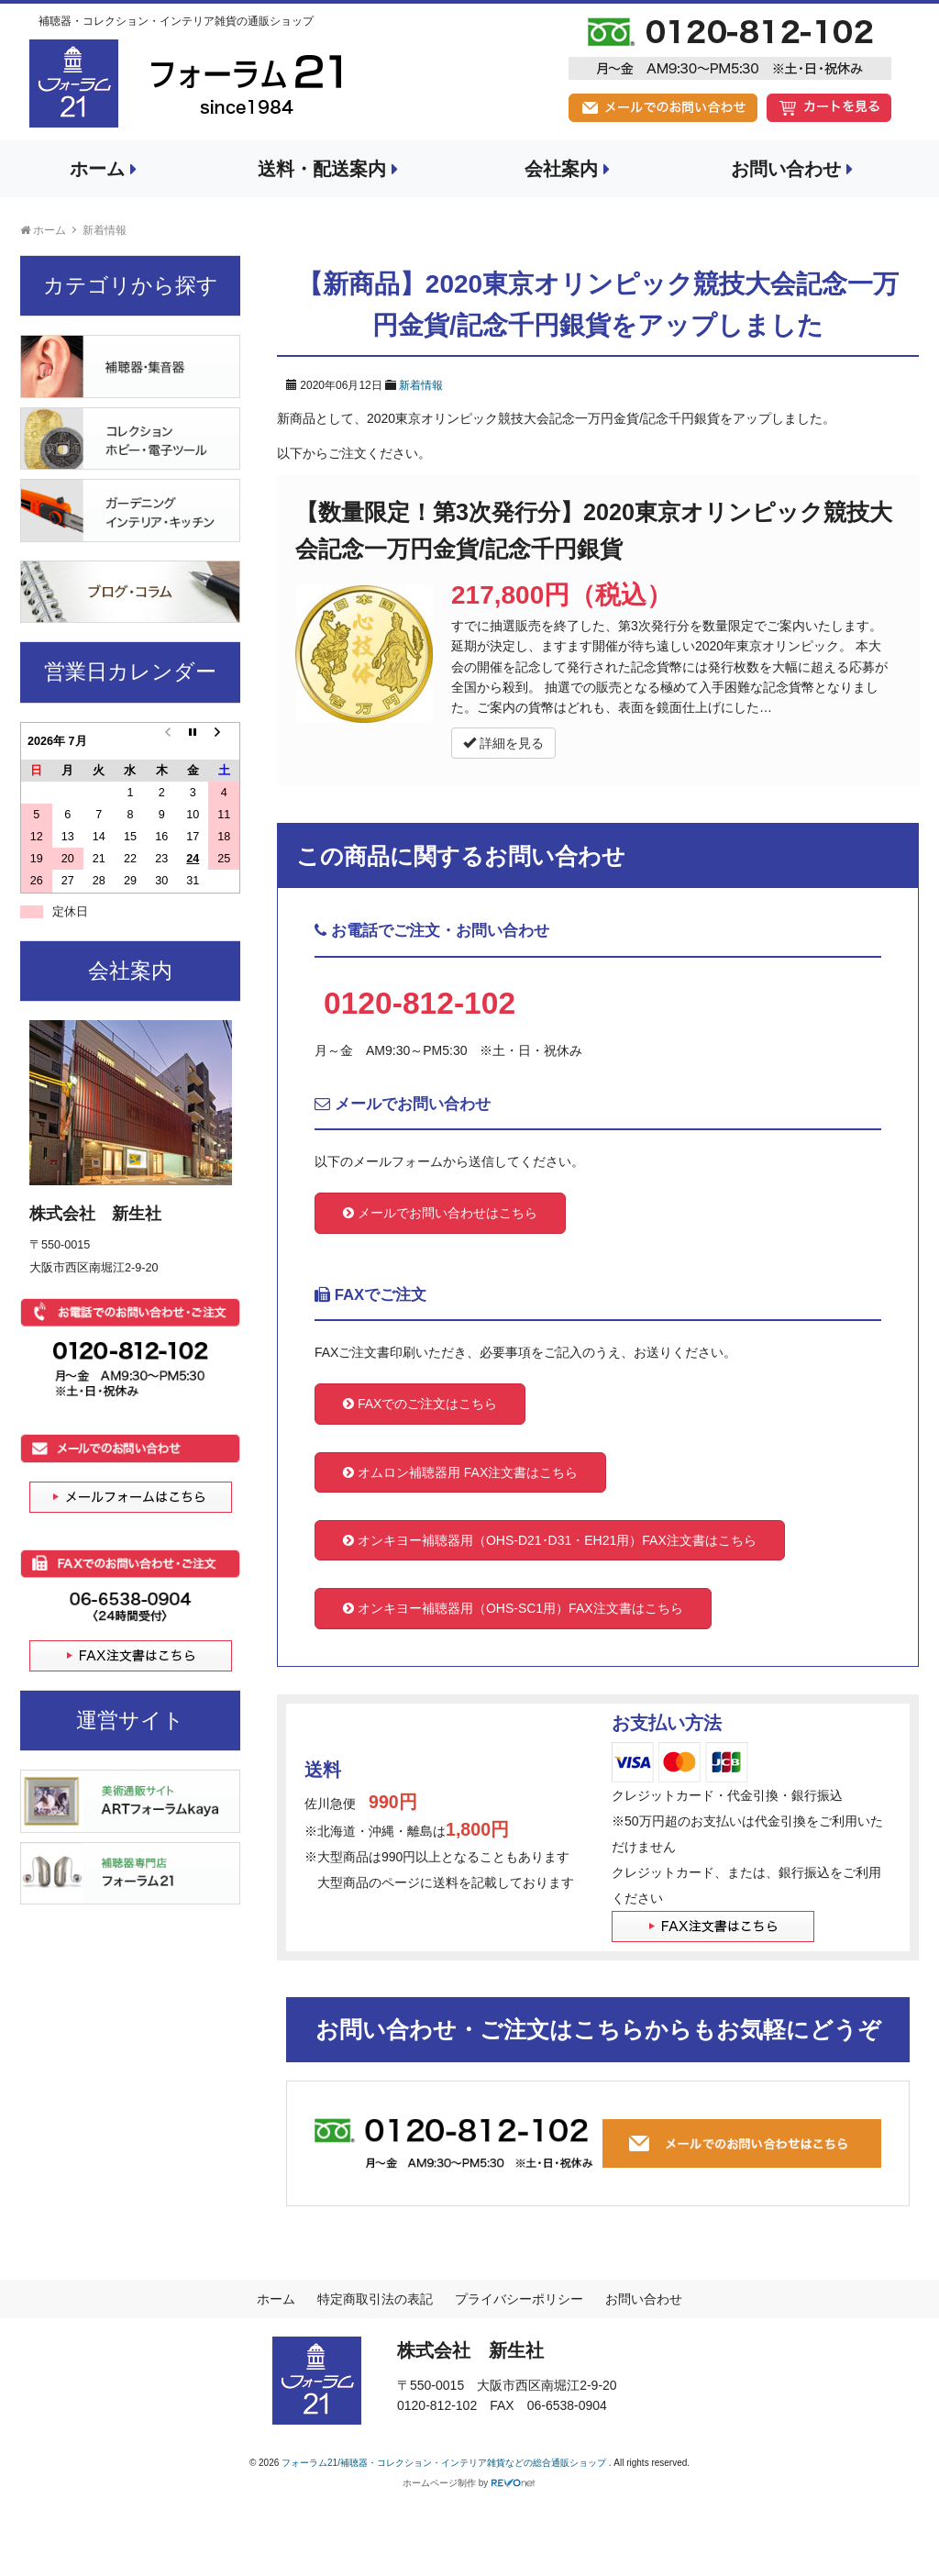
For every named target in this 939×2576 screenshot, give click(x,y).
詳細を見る (503, 743)
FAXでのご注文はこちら (420, 1403)
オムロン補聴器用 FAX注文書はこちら (460, 1472)
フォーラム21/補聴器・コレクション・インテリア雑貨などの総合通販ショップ (445, 2463)
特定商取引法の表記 (375, 2299)
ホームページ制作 (439, 2483)
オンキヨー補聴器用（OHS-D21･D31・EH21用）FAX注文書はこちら (550, 1540)
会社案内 (567, 169)
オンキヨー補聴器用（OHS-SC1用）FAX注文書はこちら (513, 1608)
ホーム (103, 169)
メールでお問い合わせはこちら (440, 1212)
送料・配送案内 (327, 169)
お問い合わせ (791, 169)
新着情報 (421, 385)
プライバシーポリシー (519, 2299)
